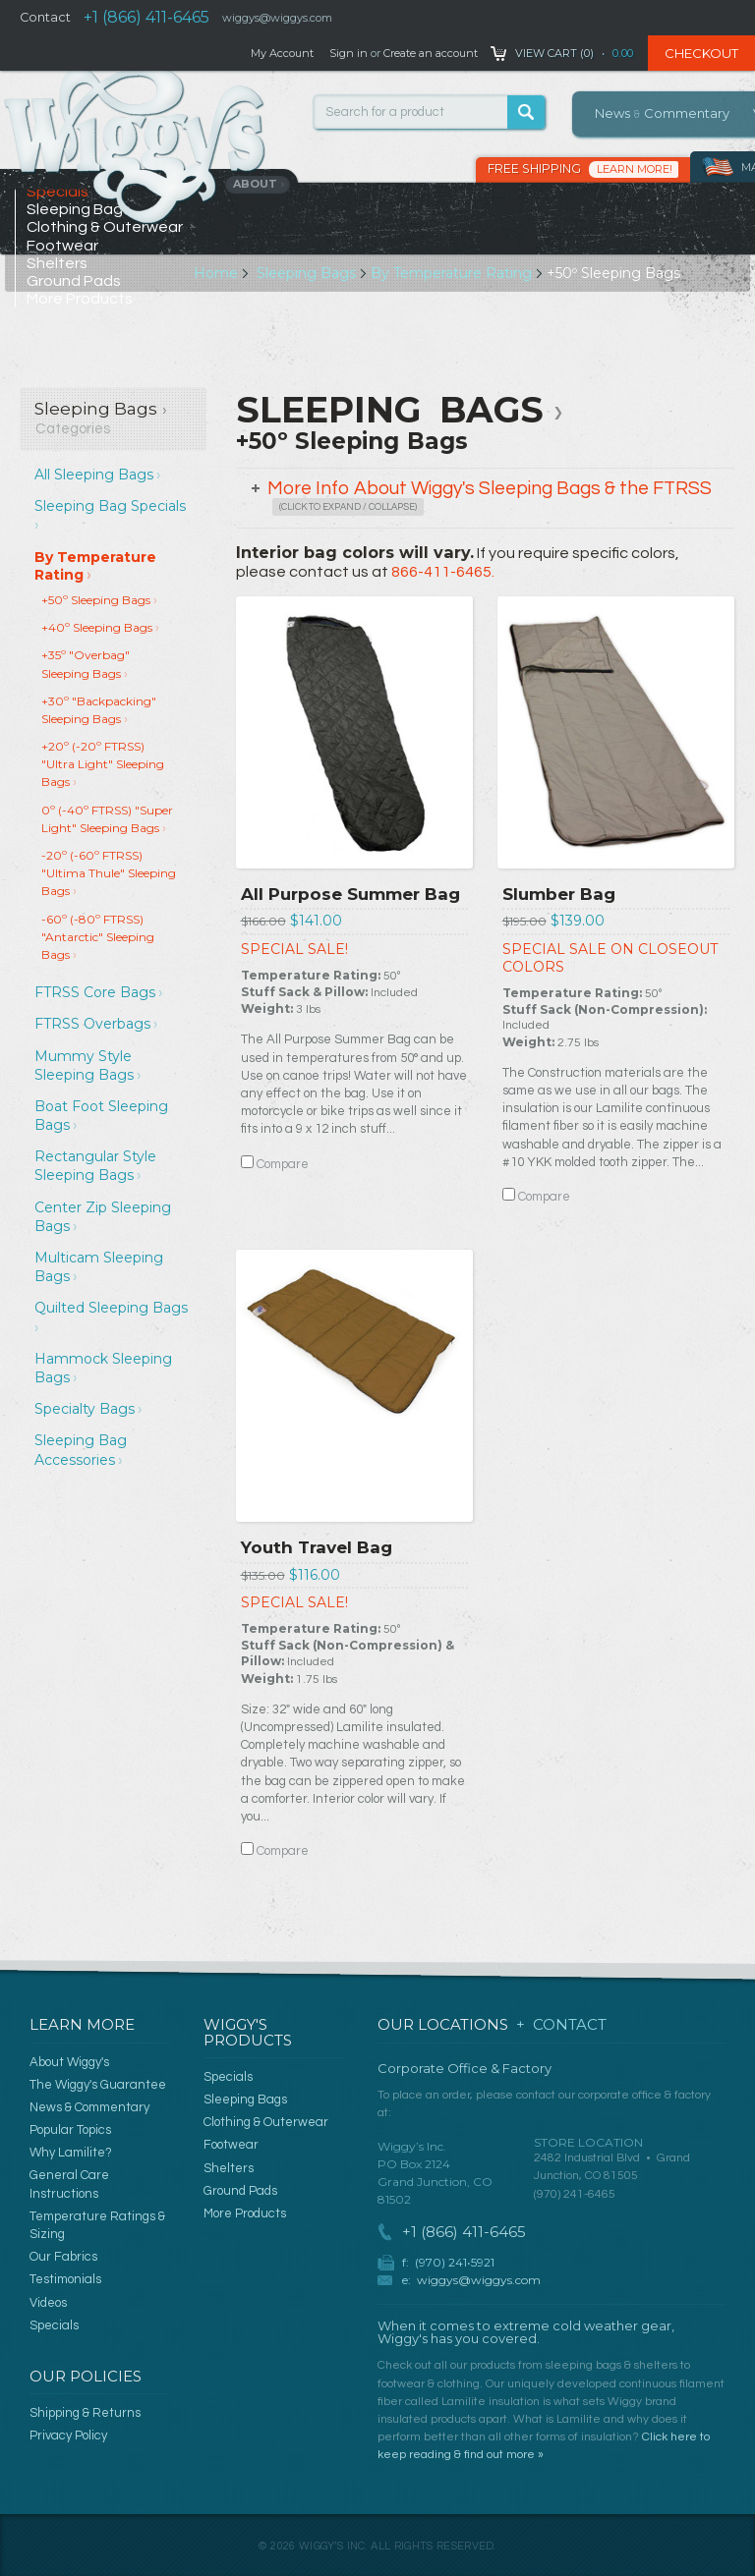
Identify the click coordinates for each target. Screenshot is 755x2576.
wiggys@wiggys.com (479, 2279)
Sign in (348, 53)
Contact (45, 17)
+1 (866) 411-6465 (146, 17)
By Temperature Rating (451, 273)
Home (216, 273)
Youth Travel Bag (316, 1547)
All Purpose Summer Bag (350, 894)
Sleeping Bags (306, 273)
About (259, 184)
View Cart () (554, 53)
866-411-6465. (442, 572)
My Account (282, 53)
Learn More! (634, 169)
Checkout (701, 53)
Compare (283, 1164)
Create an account (430, 53)
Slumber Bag (558, 894)
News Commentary (662, 113)
